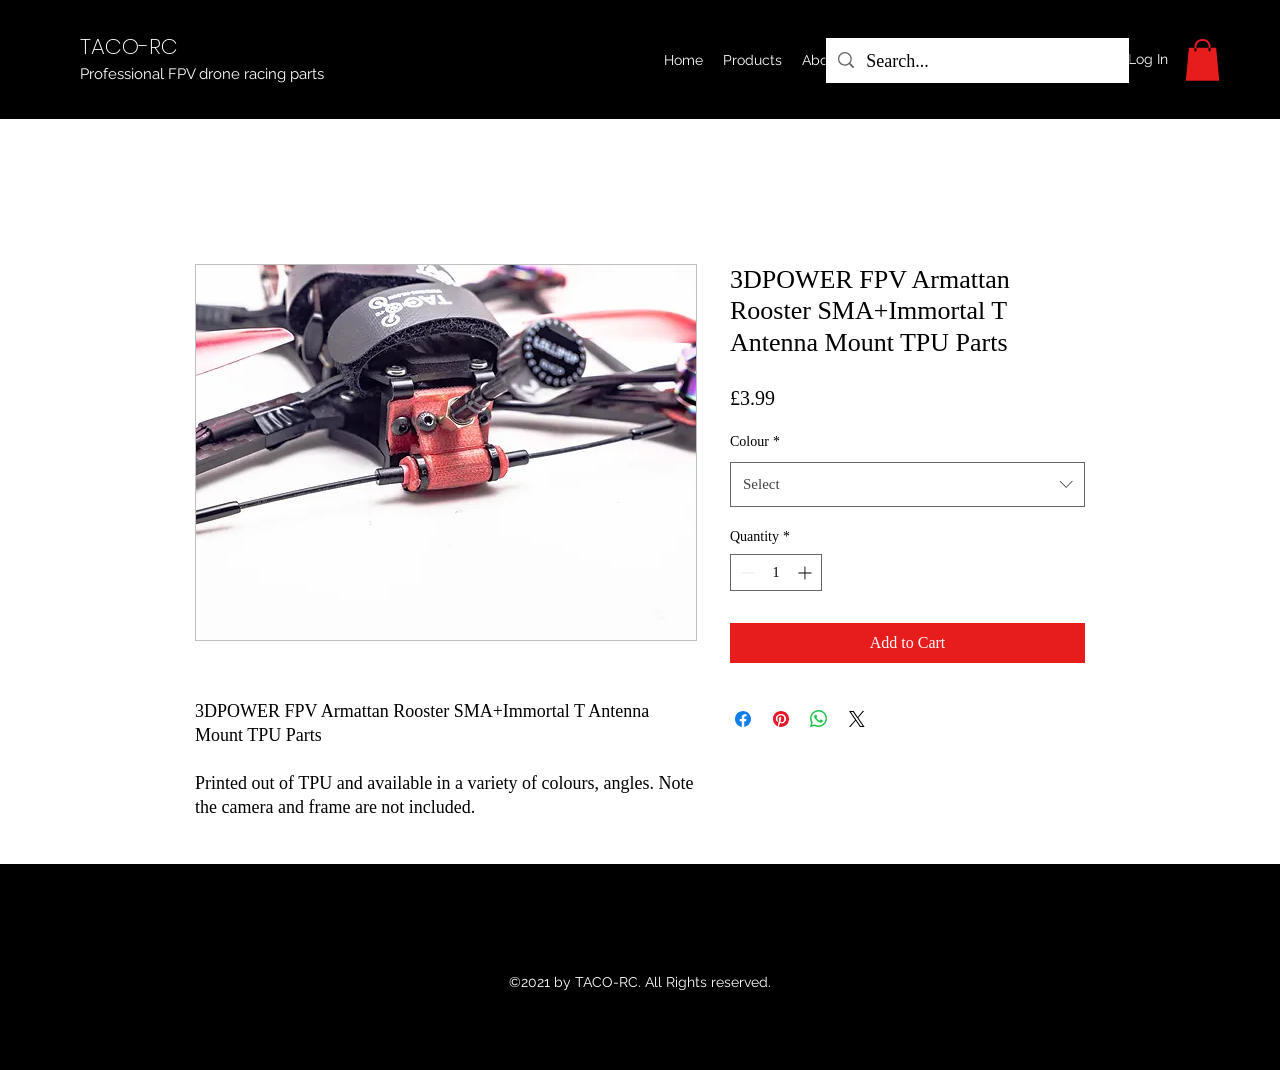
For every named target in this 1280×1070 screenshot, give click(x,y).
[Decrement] (745, 572)
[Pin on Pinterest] (781, 719)
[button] (752, 60)
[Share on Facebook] (743, 719)
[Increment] (806, 572)
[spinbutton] (776, 572)
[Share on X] (857, 719)
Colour (755, 441)
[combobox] (907, 484)
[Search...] (976, 62)
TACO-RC (129, 46)
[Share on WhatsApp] (819, 719)
